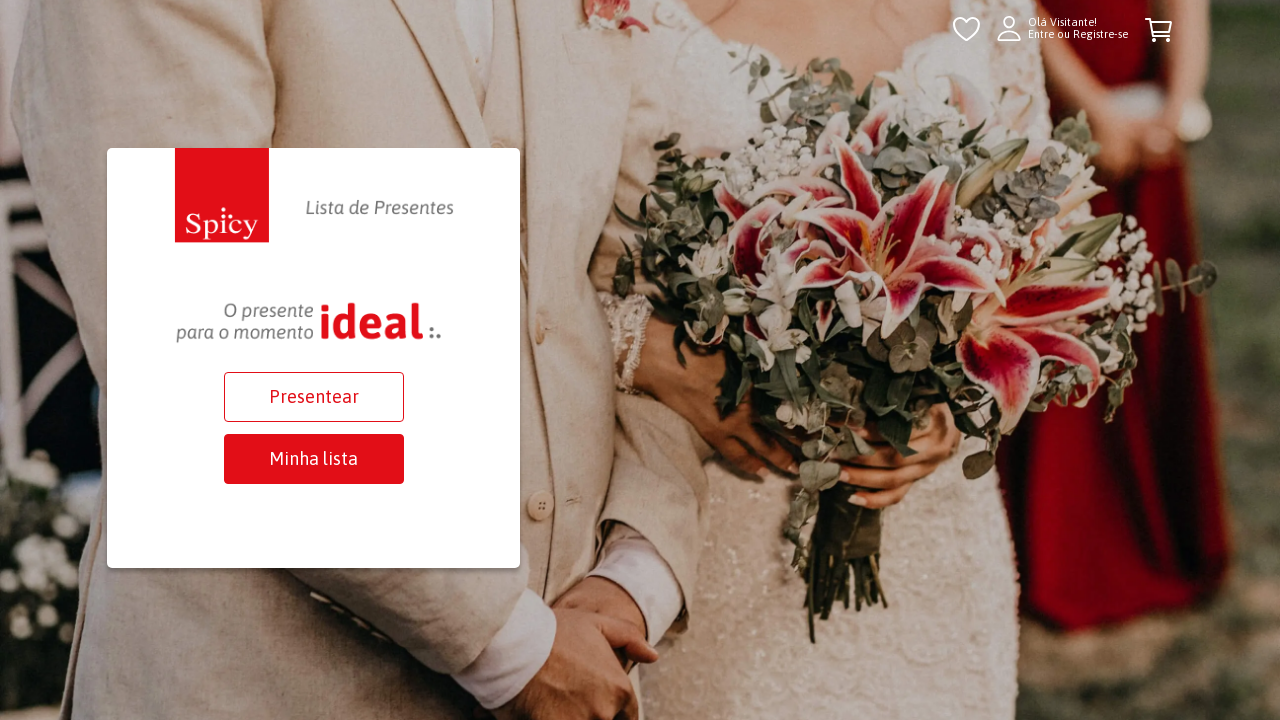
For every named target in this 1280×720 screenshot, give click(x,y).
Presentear (314, 396)
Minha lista (313, 458)
